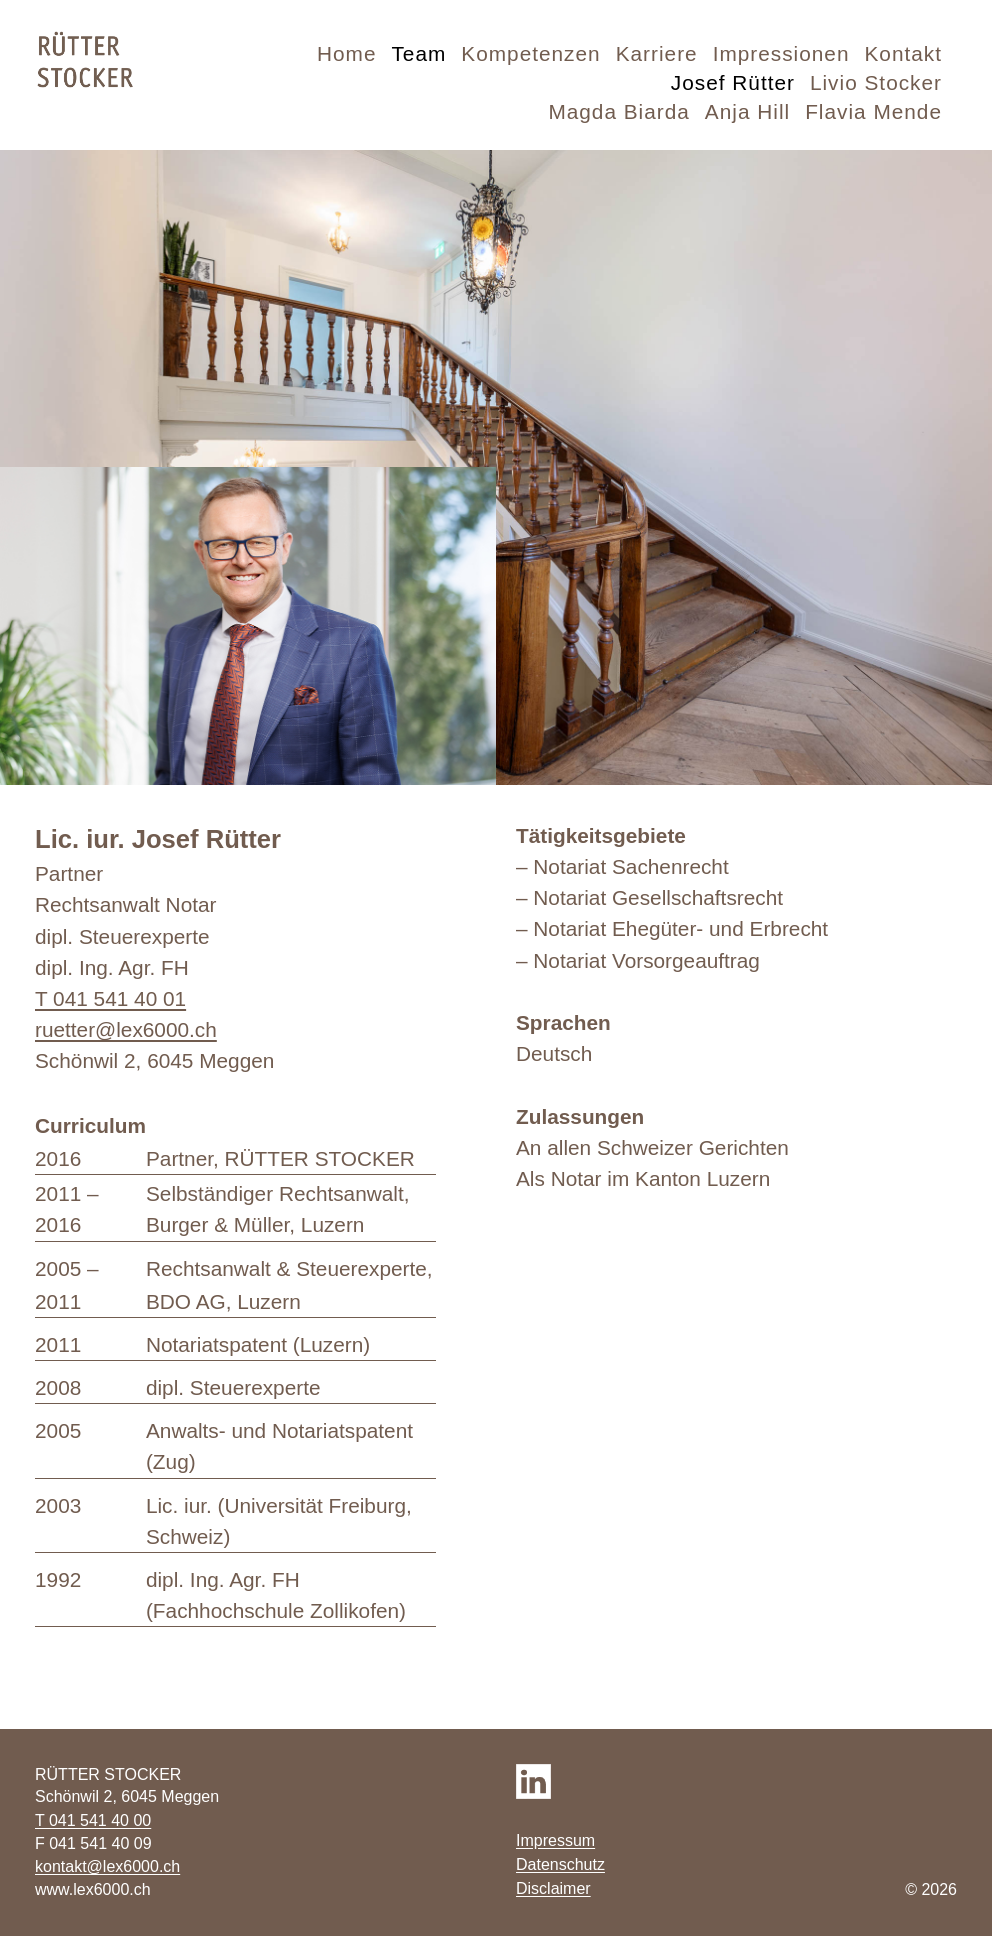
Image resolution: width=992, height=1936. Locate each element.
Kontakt (903, 53)
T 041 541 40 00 (93, 1820)
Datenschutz (560, 1864)
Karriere (657, 53)
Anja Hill (747, 111)
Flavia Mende (873, 111)
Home (346, 53)
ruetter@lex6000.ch (126, 1029)
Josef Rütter (733, 82)
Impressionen (781, 53)
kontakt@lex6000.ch (107, 1866)
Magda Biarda (618, 111)
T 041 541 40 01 (110, 998)
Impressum (555, 1840)
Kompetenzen (530, 53)
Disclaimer (553, 1888)
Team (418, 53)
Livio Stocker (876, 82)
